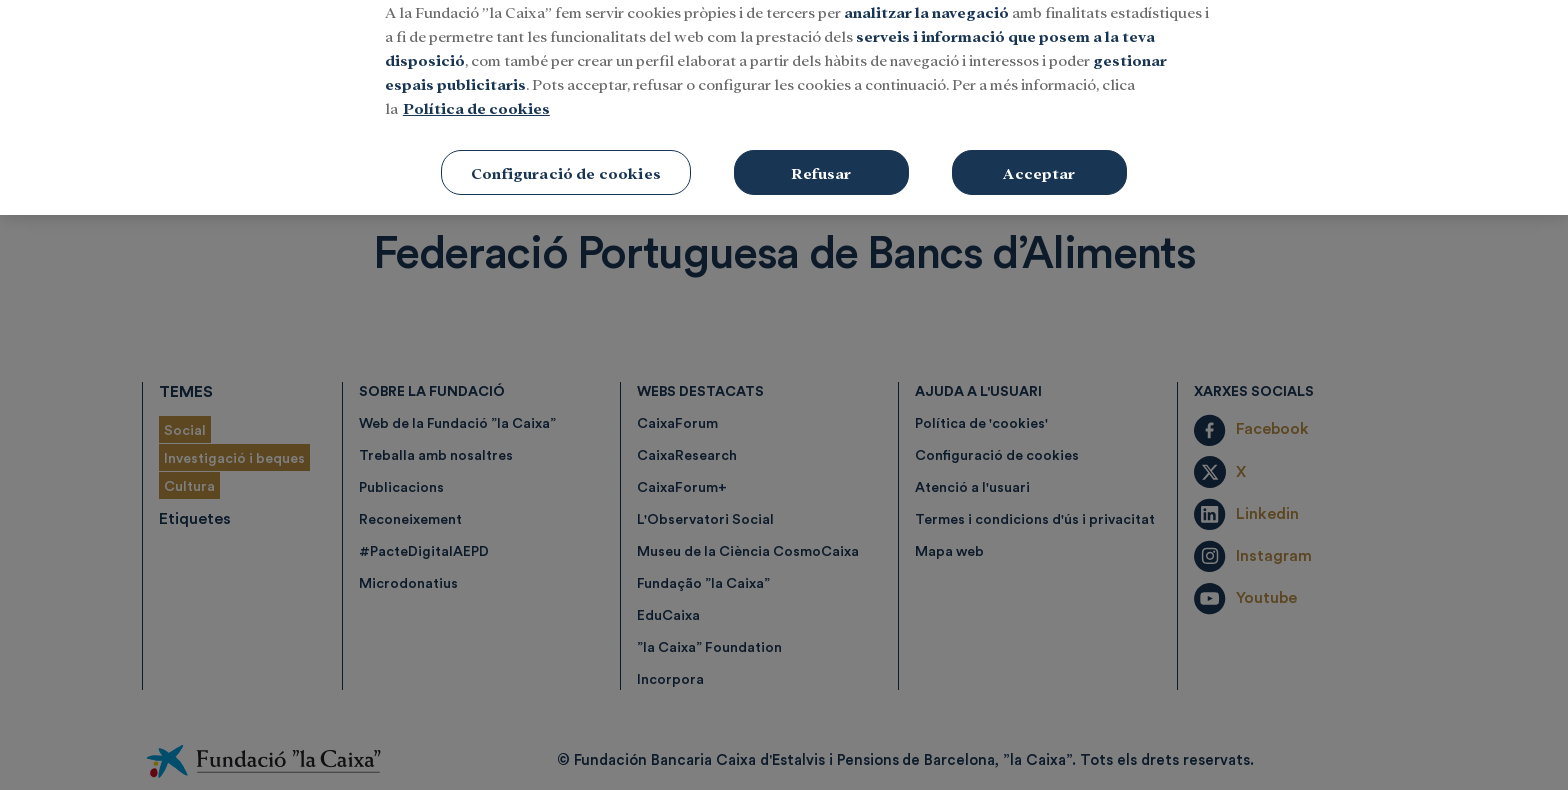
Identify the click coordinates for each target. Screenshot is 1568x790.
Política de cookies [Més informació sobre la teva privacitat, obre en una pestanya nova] (476, 85)
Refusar (821, 150)
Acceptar (1039, 150)
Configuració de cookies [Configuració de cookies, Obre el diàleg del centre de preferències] (566, 150)
